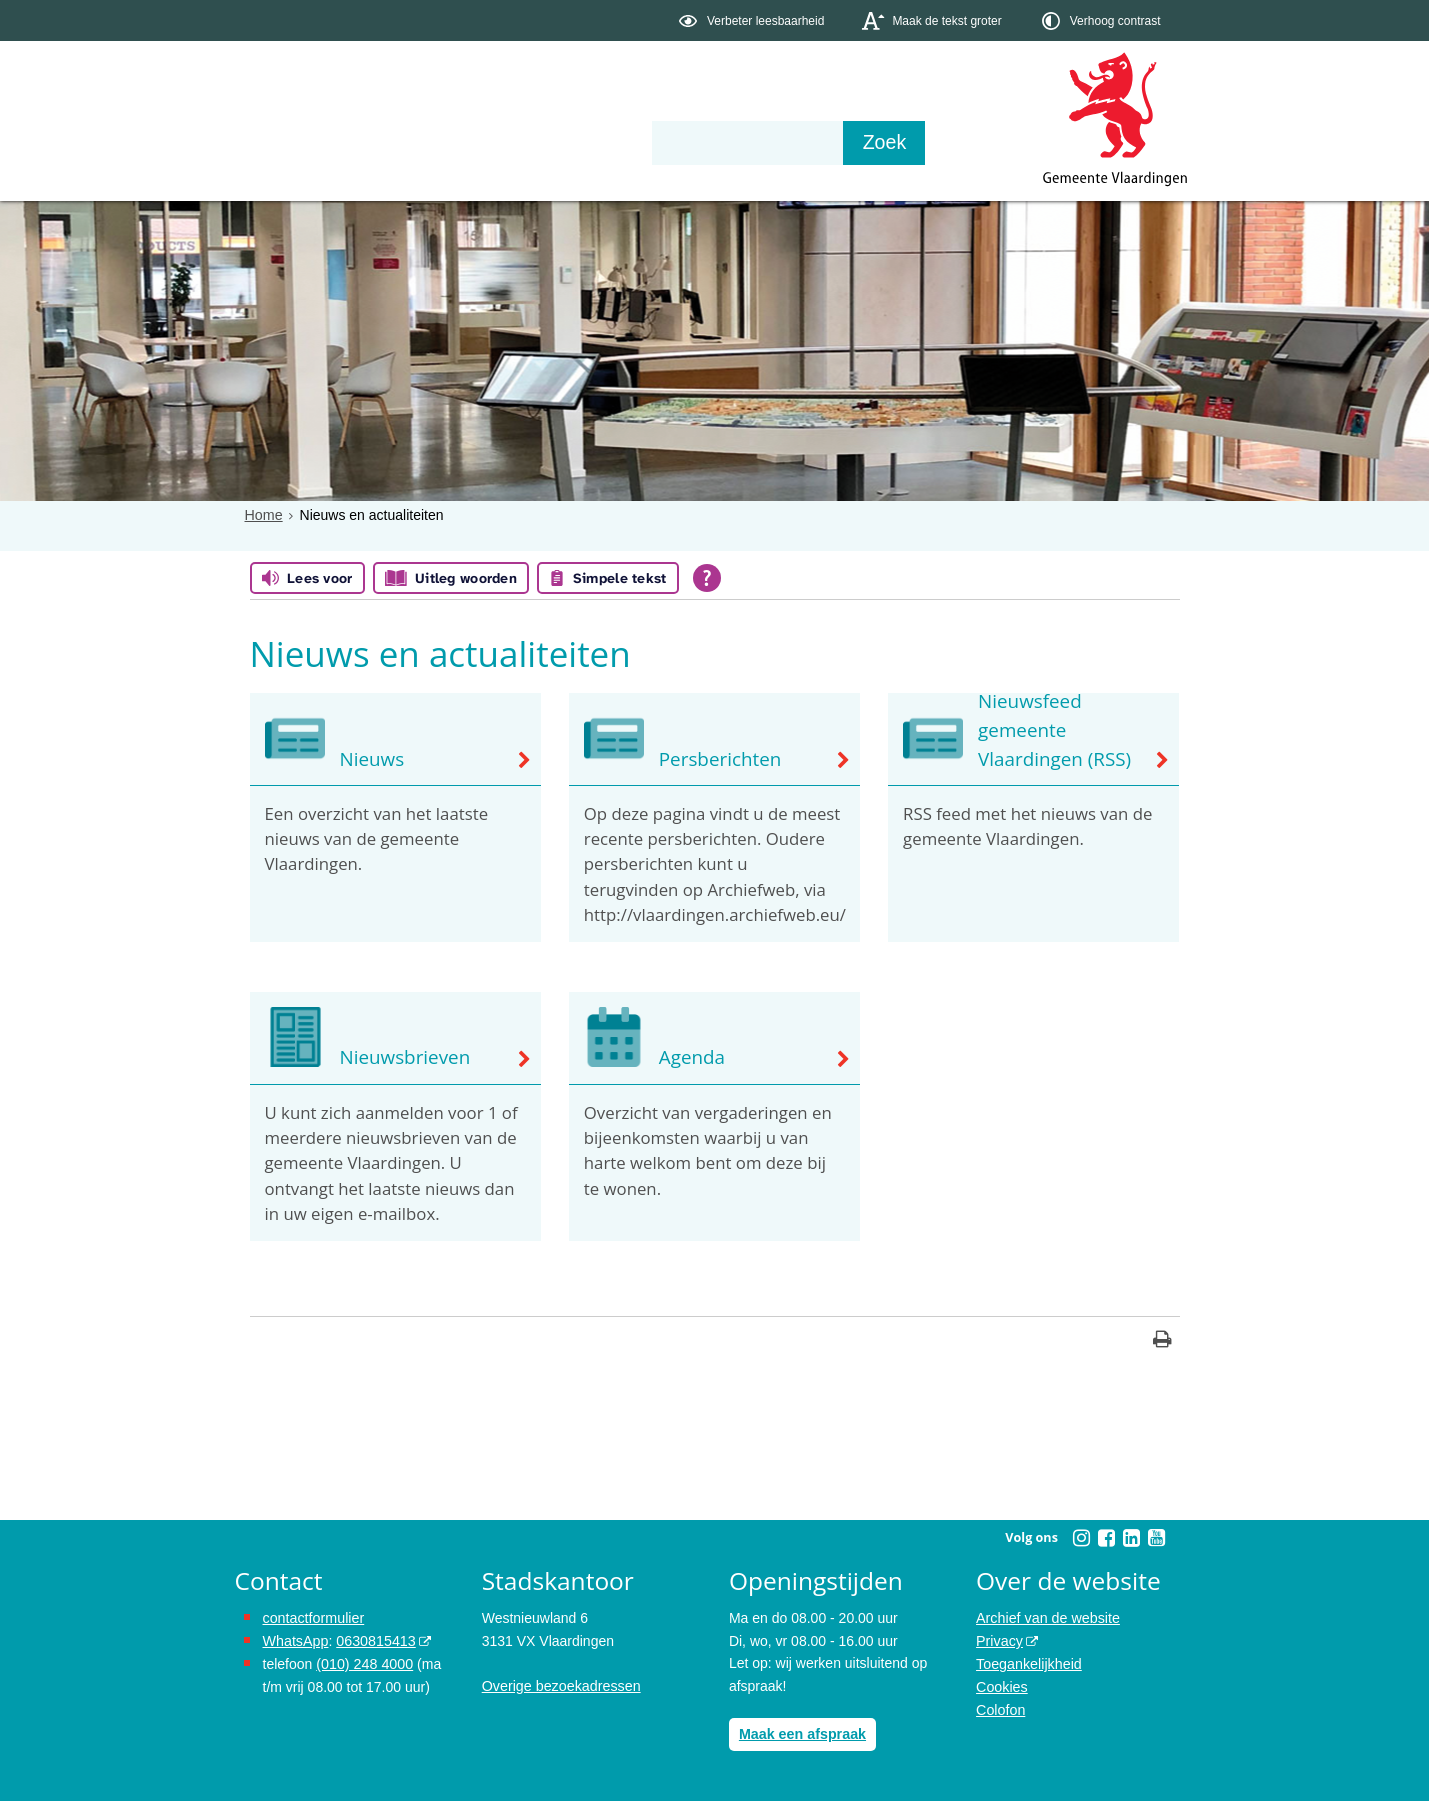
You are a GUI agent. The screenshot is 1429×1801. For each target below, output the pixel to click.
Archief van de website (1046, 1618)
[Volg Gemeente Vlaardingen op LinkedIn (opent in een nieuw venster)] (1132, 1538)
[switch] (753, 20)
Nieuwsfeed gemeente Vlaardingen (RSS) (1052, 732)
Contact (660, 142)
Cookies (1001, 1686)
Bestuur (420, 142)
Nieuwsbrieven (403, 1058)
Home (263, 515)
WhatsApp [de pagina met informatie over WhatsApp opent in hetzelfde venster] (295, 1641)
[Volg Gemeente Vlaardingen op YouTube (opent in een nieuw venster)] (1157, 1538)
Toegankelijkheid (1028, 1663)
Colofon (1000, 1708)
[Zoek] (929, 143)
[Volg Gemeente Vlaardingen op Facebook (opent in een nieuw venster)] (1107, 1538)
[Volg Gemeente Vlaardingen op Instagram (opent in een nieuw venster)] (1082, 1538)
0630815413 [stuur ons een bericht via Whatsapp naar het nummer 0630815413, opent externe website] (374, 1641)
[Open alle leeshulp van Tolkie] (707, 578)
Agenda (691, 1058)
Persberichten (718, 759)
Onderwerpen (293, 142)
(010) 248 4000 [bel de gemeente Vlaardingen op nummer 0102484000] (363, 1663)
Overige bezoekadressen (560, 1686)
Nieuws (371, 759)
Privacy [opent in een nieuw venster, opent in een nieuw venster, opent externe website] (999, 1641)
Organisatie (541, 142)
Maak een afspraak (801, 1734)
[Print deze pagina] (1162, 1341)
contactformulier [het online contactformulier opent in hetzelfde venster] (313, 1618)
